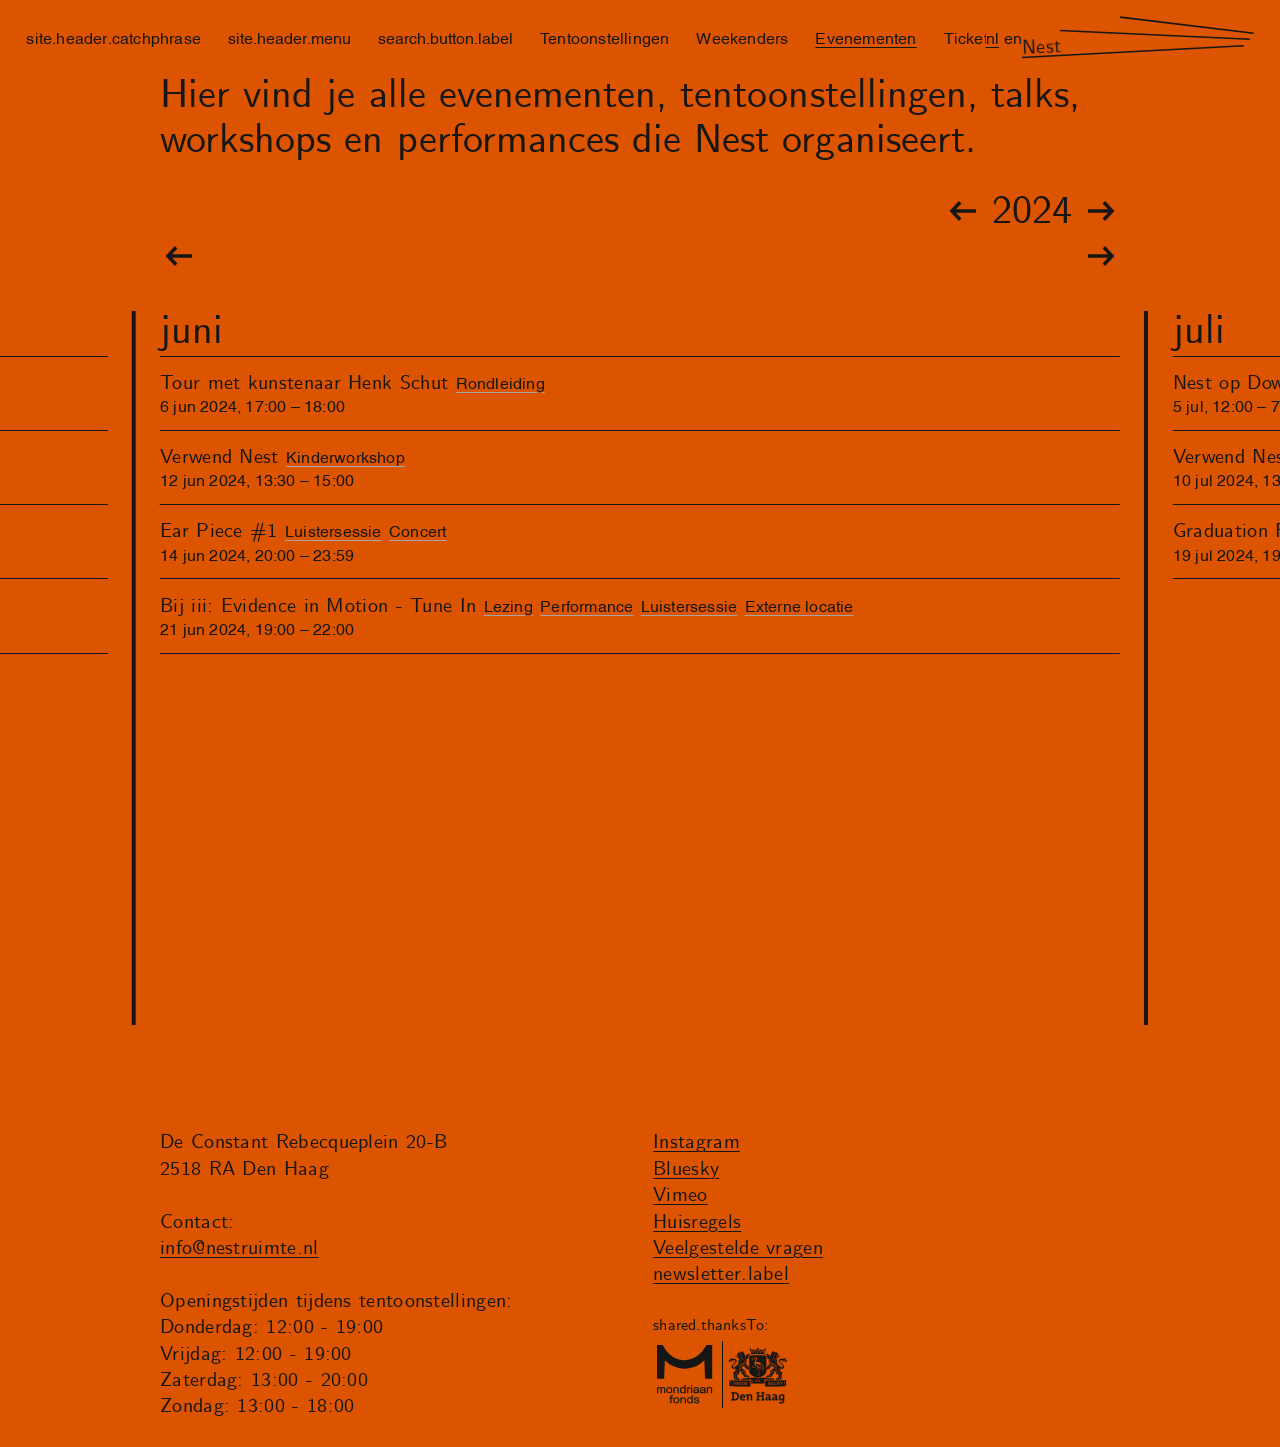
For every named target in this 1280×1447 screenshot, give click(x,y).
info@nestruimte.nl (239, 1248)
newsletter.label (721, 1274)
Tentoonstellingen (604, 37)
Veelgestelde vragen (738, 1248)
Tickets (970, 37)
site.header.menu (289, 37)
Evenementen (865, 37)
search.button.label (445, 37)
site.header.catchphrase (113, 37)
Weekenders (742, 37)
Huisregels (697, 1222)
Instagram (696, 1142)
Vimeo (680, 1195)
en (1013, 37)
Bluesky (686, 1169)
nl (992, 37)
